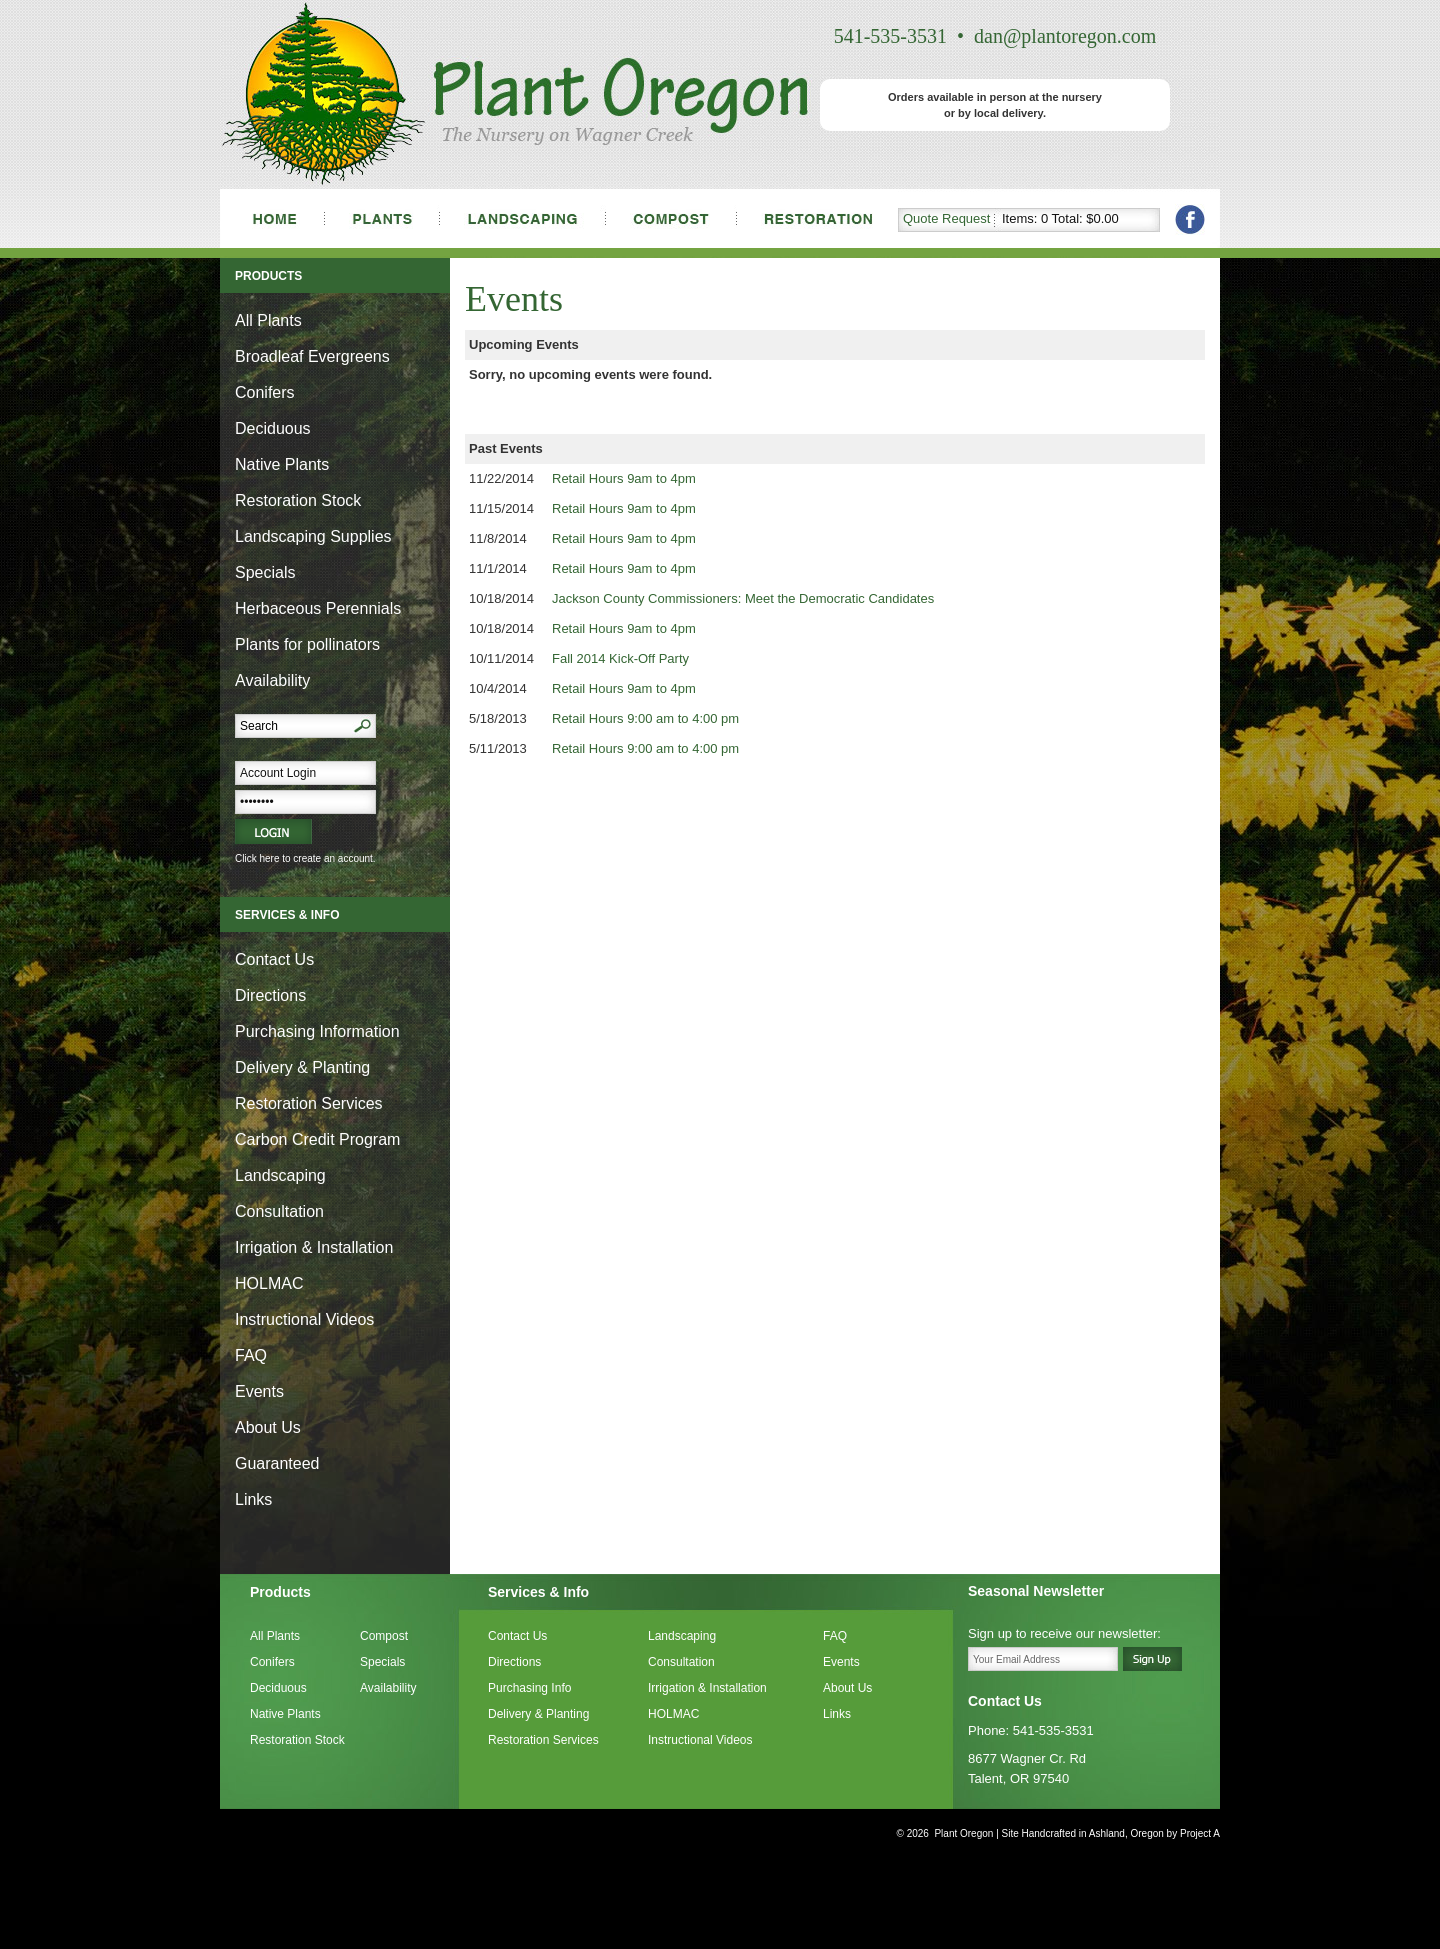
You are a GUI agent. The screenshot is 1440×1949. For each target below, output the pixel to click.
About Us (268, 1427)
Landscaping (280, 1175)
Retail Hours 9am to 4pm (624, 478)
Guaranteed (277, 1463)
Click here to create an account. (305, 858)
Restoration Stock (298, 500)
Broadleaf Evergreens (312, 356)
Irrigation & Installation (314, 1247)
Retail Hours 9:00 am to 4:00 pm (645, 718)
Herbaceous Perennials (318, 608)
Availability (272, 680)
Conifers (265, 392)
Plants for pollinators (307, 644)
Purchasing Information (317, 1031)
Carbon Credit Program (317, 1139)
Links (253, 1499)
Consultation (279, 1211)
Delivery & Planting (302, 1067)
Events (259, 1391)
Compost (384, 1636)
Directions (270, 995)
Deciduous (273, 428)
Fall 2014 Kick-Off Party (620, 658)
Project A (1198, 1833)
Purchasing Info (529, 1688)
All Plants (268, 320)
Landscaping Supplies (313, 536)
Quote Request (946, 218)
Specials (265, 572)
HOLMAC (269, 1283)
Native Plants (282, 464)
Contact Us (274, 959)
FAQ (251, 1355)
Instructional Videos (304, 1319)
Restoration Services (309, 1103)
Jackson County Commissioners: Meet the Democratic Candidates (743, 598)
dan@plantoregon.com (1065, 36)
